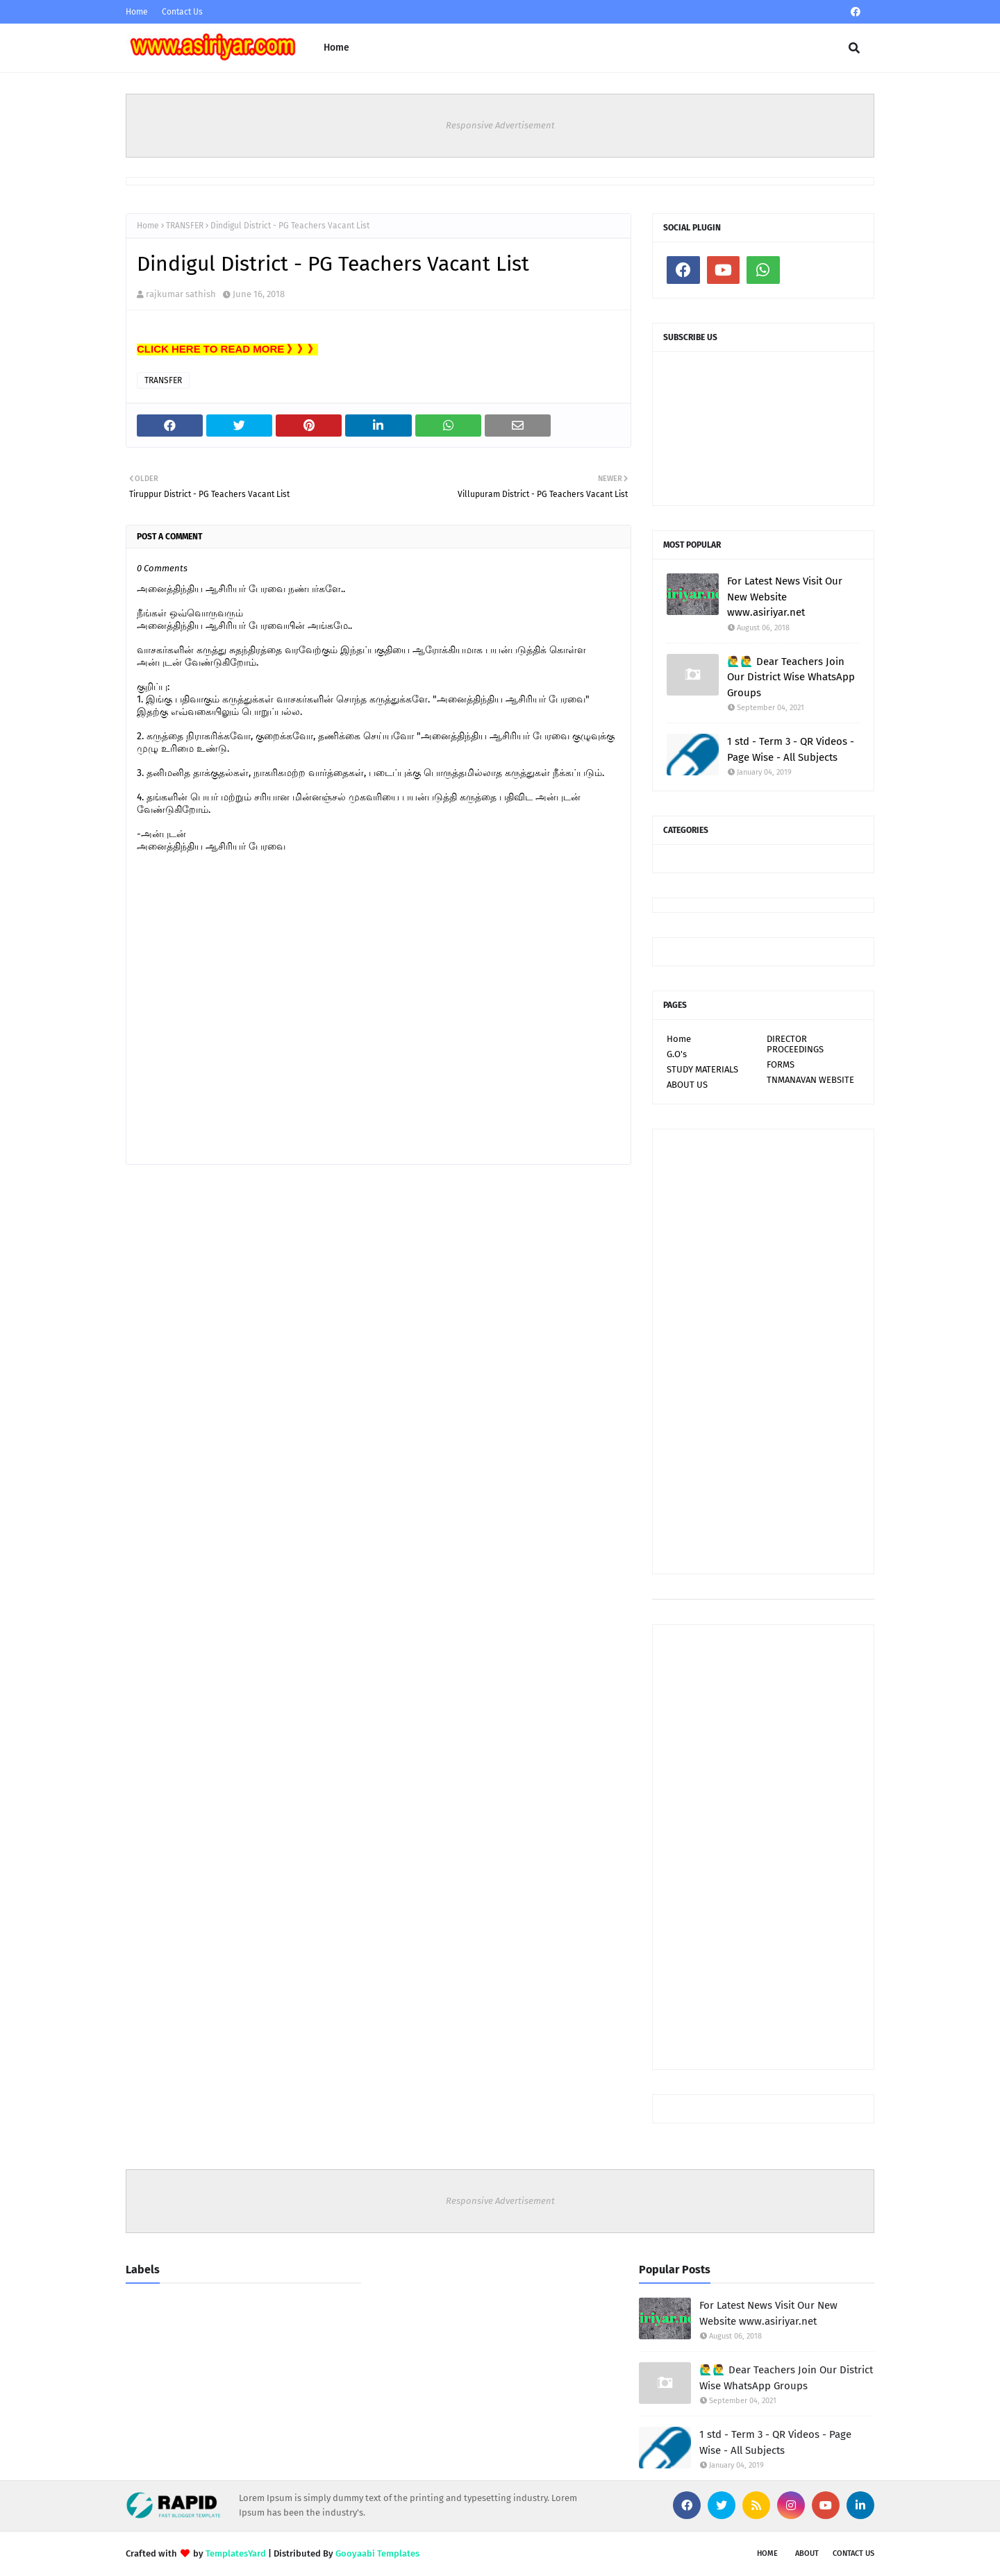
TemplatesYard (236, 2553)
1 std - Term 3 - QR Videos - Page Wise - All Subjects (790, 749)
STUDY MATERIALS (702, 1069)
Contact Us (182, 12)
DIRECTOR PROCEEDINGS (795, 1044)
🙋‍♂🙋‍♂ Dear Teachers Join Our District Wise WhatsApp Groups (791, 677)
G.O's (677, 1054)
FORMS (780, 1064)
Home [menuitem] (336, 47)
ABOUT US (687, 1084)
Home (137, 12)
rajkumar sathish (181, 294)
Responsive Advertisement (500, 125)
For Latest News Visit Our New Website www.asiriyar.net (784, 596)
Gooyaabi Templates (377, 2553)
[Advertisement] (763, 1351)
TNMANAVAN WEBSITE (810, 1080)
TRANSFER (184, 225)
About (807, 2553)
